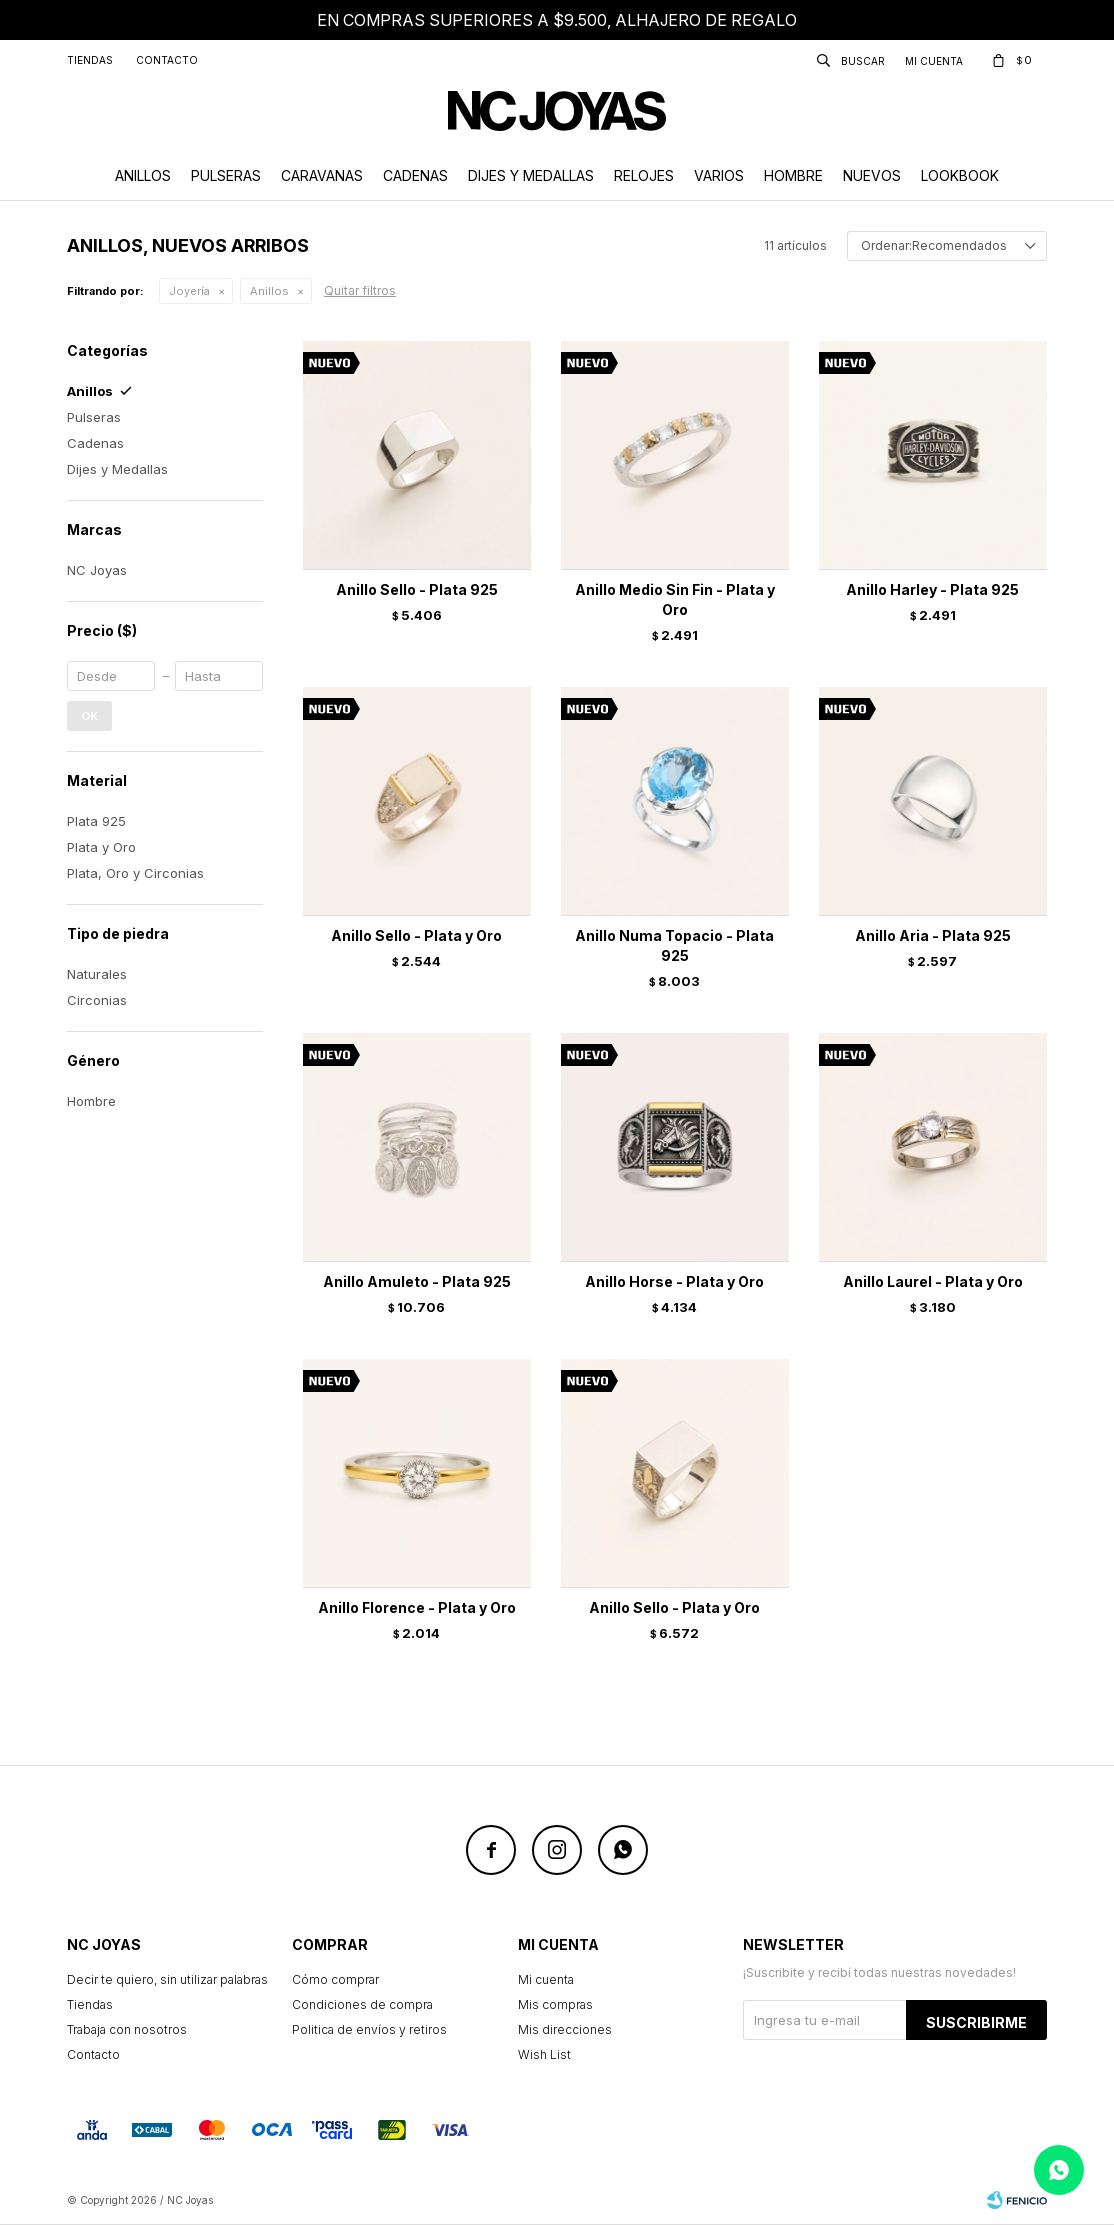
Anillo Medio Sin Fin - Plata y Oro (675, 599)
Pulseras (226, 175)
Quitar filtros (360, 290)
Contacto (167, 60)
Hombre (793, 175)
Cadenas (415, 175)
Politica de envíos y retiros (369, 2029)
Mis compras (555, 2004)
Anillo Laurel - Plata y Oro (933, 1281)
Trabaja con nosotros (127, 2029)
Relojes (644, 175)
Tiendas (90, 60)
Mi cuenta (546, 1979)
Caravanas (322, 175)
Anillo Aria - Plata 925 (933, 935)
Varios (719, 175)
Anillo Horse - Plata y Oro (674, 1281)
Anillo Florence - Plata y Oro (417, 1607)
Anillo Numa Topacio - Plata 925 (674, 945)
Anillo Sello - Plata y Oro (416, 935)
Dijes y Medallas (531, 175)
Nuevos (872, 175)
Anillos (143, 175)
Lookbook (960, 175)
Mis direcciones (565, 2029)
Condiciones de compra (362, 2004)
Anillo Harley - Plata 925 (932, 589)
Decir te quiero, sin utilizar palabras (167, 1979)
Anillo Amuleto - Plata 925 (417, 1281)
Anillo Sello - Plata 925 (417, 589)
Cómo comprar (335, 1979)
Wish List (544, 2054)
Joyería (189, 291)
